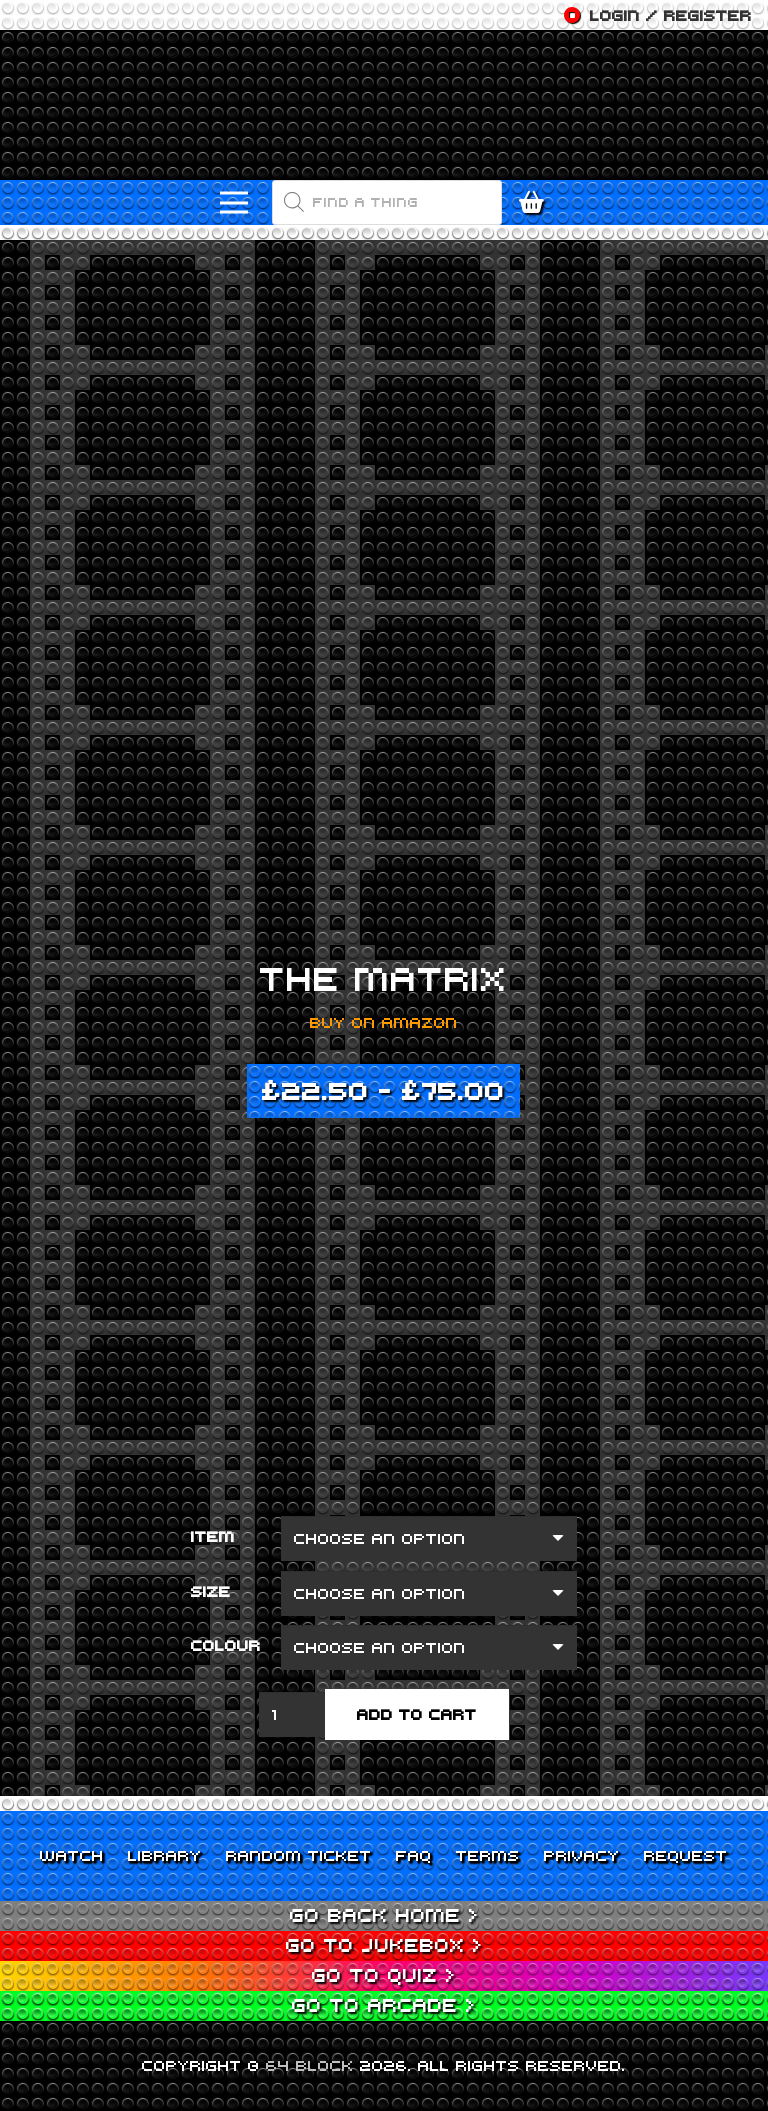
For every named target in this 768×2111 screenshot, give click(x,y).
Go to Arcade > (384, 2004)
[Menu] (234, 203)
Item (213, 1536)
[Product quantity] (292, 1714)
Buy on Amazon (384, 1022)
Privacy (582, 1855)
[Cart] (537, 202)
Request (686, 1855)
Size (211, 1591)
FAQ (414, 1855)
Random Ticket (299, 1855)
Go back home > (384, 1914)
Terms (488, 1855)
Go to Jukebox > (384, 1944)
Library (165, 1855)
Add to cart (417, 1714)
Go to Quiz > (384, 1974)
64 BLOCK (310, 2065)
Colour (226, 1645)
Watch (72, 1855)
